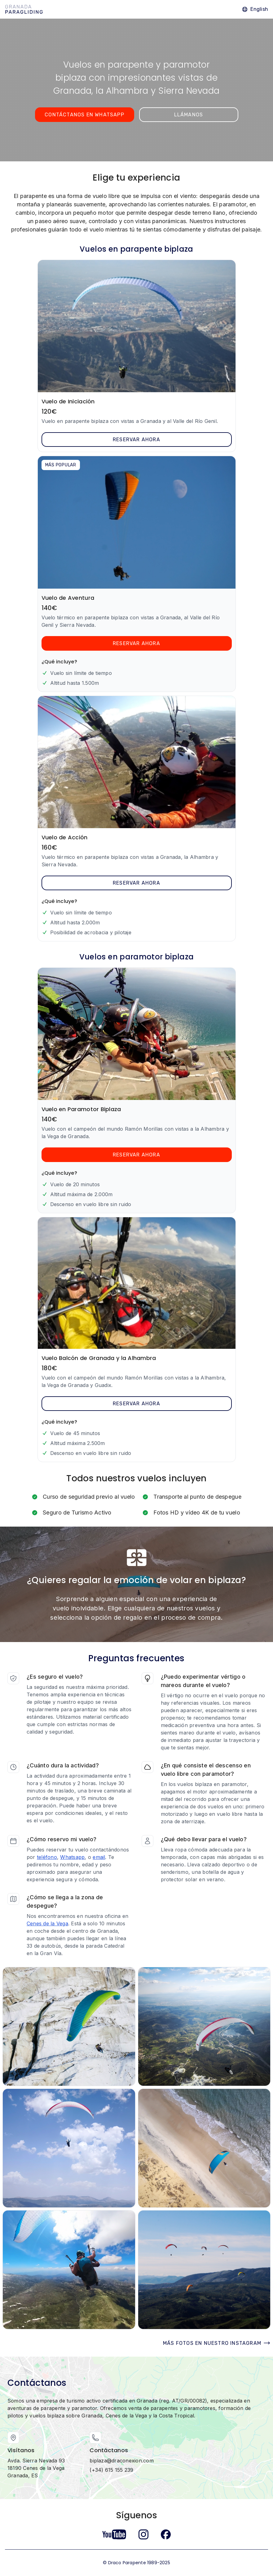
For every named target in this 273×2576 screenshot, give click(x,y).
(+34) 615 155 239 (111, 2470)
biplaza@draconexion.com (122, 2460)
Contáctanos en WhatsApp (84, 115)
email (99, 1857)
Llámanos (188, 115)
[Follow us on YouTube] (114, 2534)
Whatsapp (72, 1857)
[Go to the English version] (255, 9)
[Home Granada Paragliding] (24, 9)
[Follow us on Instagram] (143, 2534)
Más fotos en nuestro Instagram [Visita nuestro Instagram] (217, 2343)
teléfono (47, 1857)
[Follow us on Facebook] (166, 2534)
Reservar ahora (136, 439)
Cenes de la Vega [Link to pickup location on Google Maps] (47, 1923)
